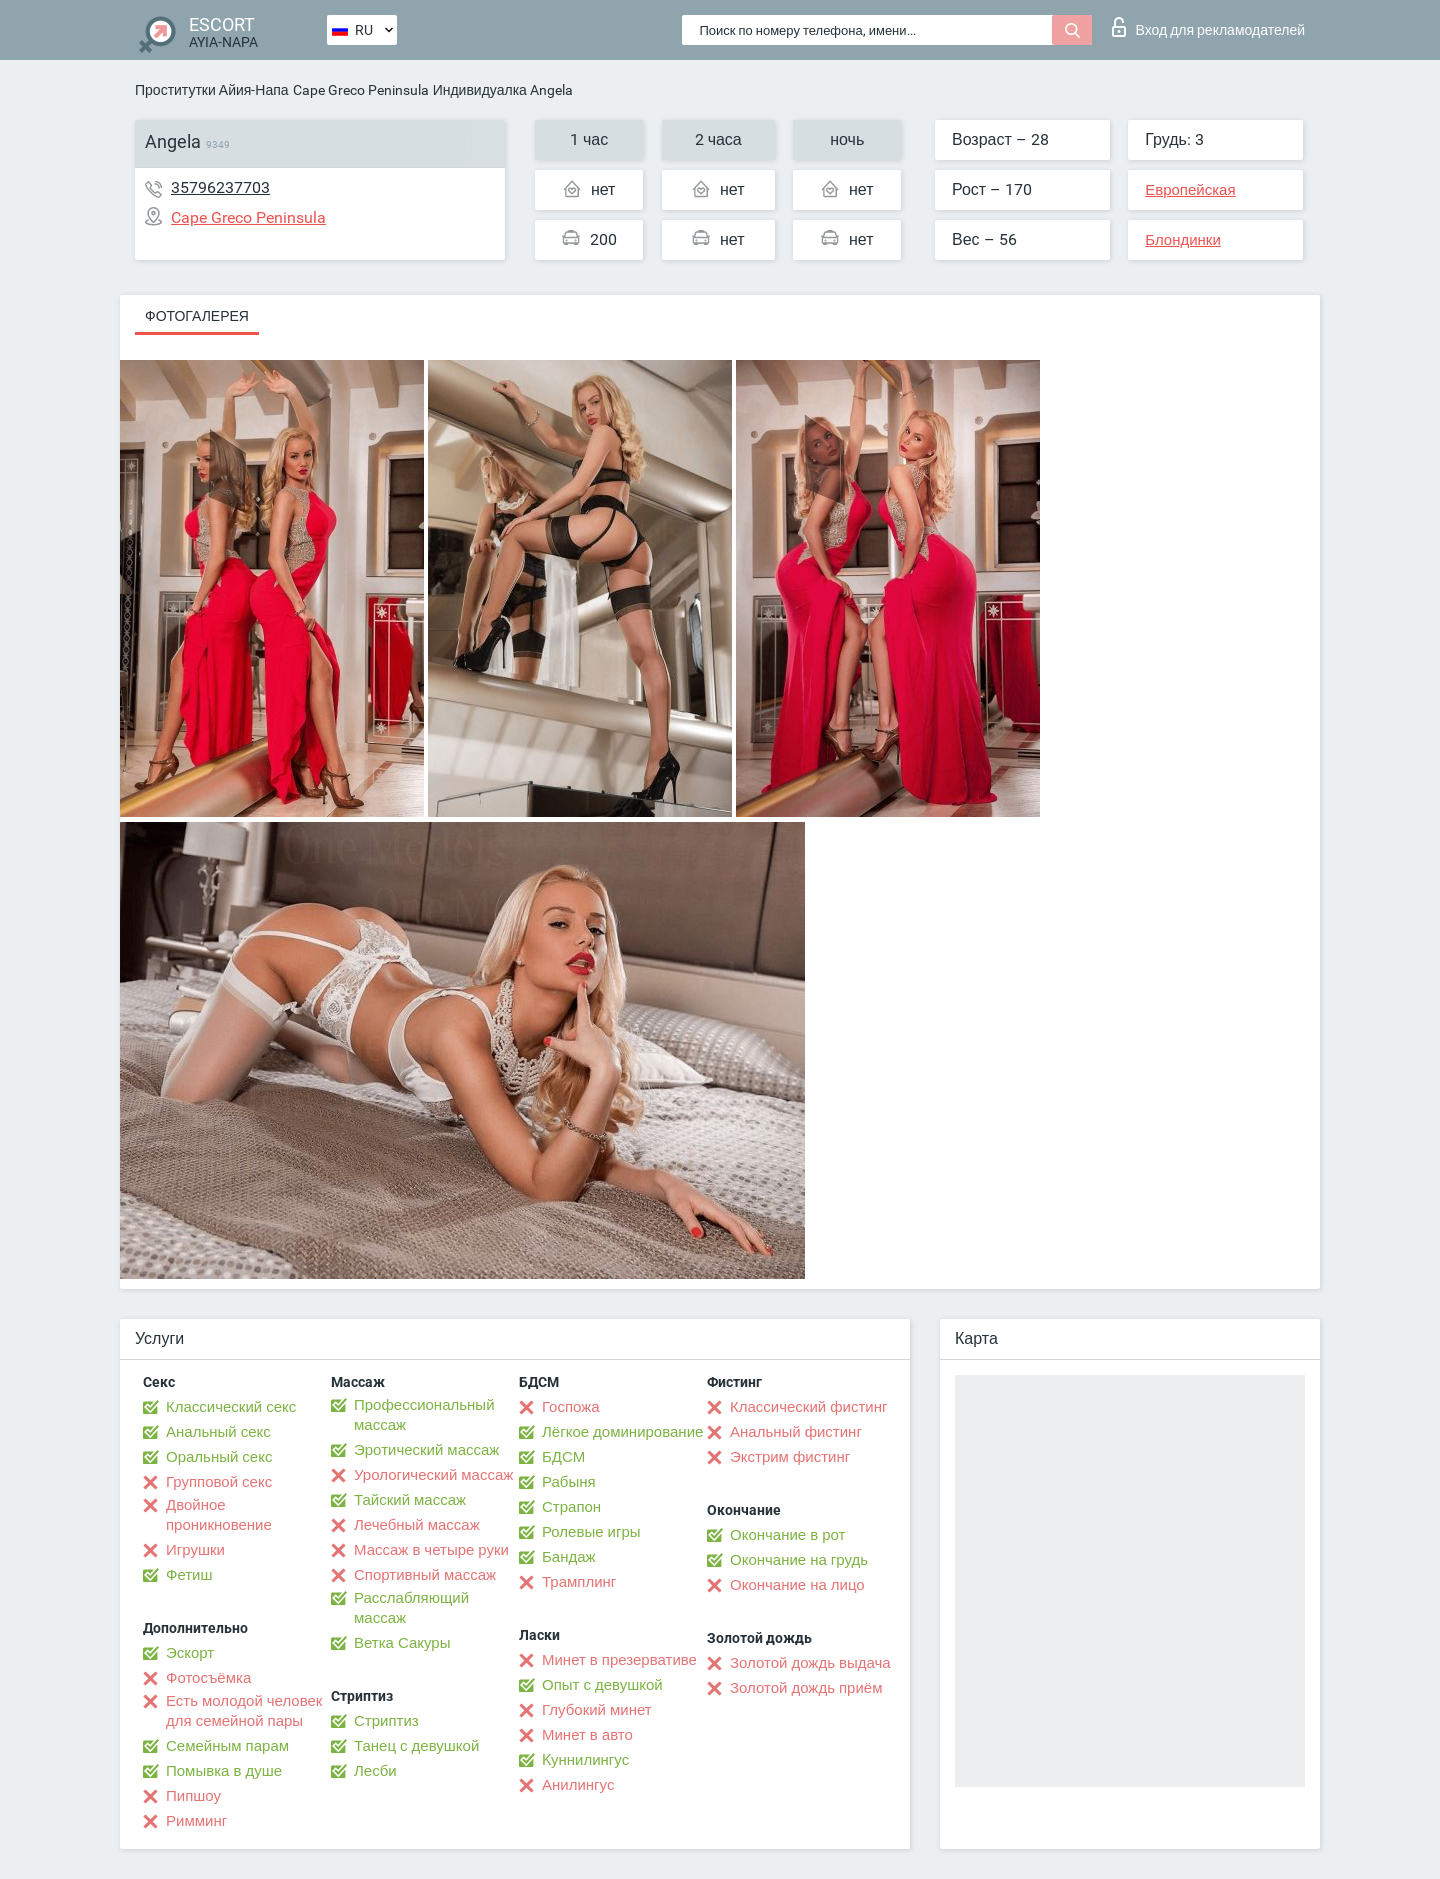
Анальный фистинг (796, 1432)
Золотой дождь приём (806, 1688)
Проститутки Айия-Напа (212, 90)
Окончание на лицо (797, 1585)
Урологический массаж (433, 1475)
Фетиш (189, 1575)
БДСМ (563, 1457)
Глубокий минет (597, 1710)
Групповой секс (219, 1482)
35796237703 (220, 187)
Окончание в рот (787, 1535)
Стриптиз (386, 1721)
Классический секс (231, 1407)
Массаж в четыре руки (431, 1550)
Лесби (375, 1771)
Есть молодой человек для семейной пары (244, 1711)
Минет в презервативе (619, 1660)
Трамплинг (579, 1582)
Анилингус (578, 1785)
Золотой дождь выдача (810, 1663)
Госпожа (571, 1407)
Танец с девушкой (416, 1746)
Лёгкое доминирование (622, 1432)
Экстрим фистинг (790, 1457)
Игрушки (195, 1550)
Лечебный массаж (417, 1525)
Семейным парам (227, 1746)
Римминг (196, 1821)
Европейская (1190, 190)
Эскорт (190, 1653)
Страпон (571, 1507)
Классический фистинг (808, 1407)
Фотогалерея (197, 316)
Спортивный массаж (425, 1575)
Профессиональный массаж (424, 1415)
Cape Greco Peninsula (361, 90)
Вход (1208, 27)
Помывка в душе (224, 1771)
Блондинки (1183, 240)
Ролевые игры (591, 1532)
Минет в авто (587, 1735)
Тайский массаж (410, 1500)
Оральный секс (219, 1457)
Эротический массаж (426, 1450)
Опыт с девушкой (602, 1685)
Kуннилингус (585, 1760)
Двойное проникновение (219, 1515)
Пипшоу (193, 1796)
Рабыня (569, 1482)
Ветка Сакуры (402, 1643)
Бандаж (569, 1557)
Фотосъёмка (208, 1678)
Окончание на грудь (799, 1560)
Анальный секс (218, 1432)
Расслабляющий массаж (411, 1608)
